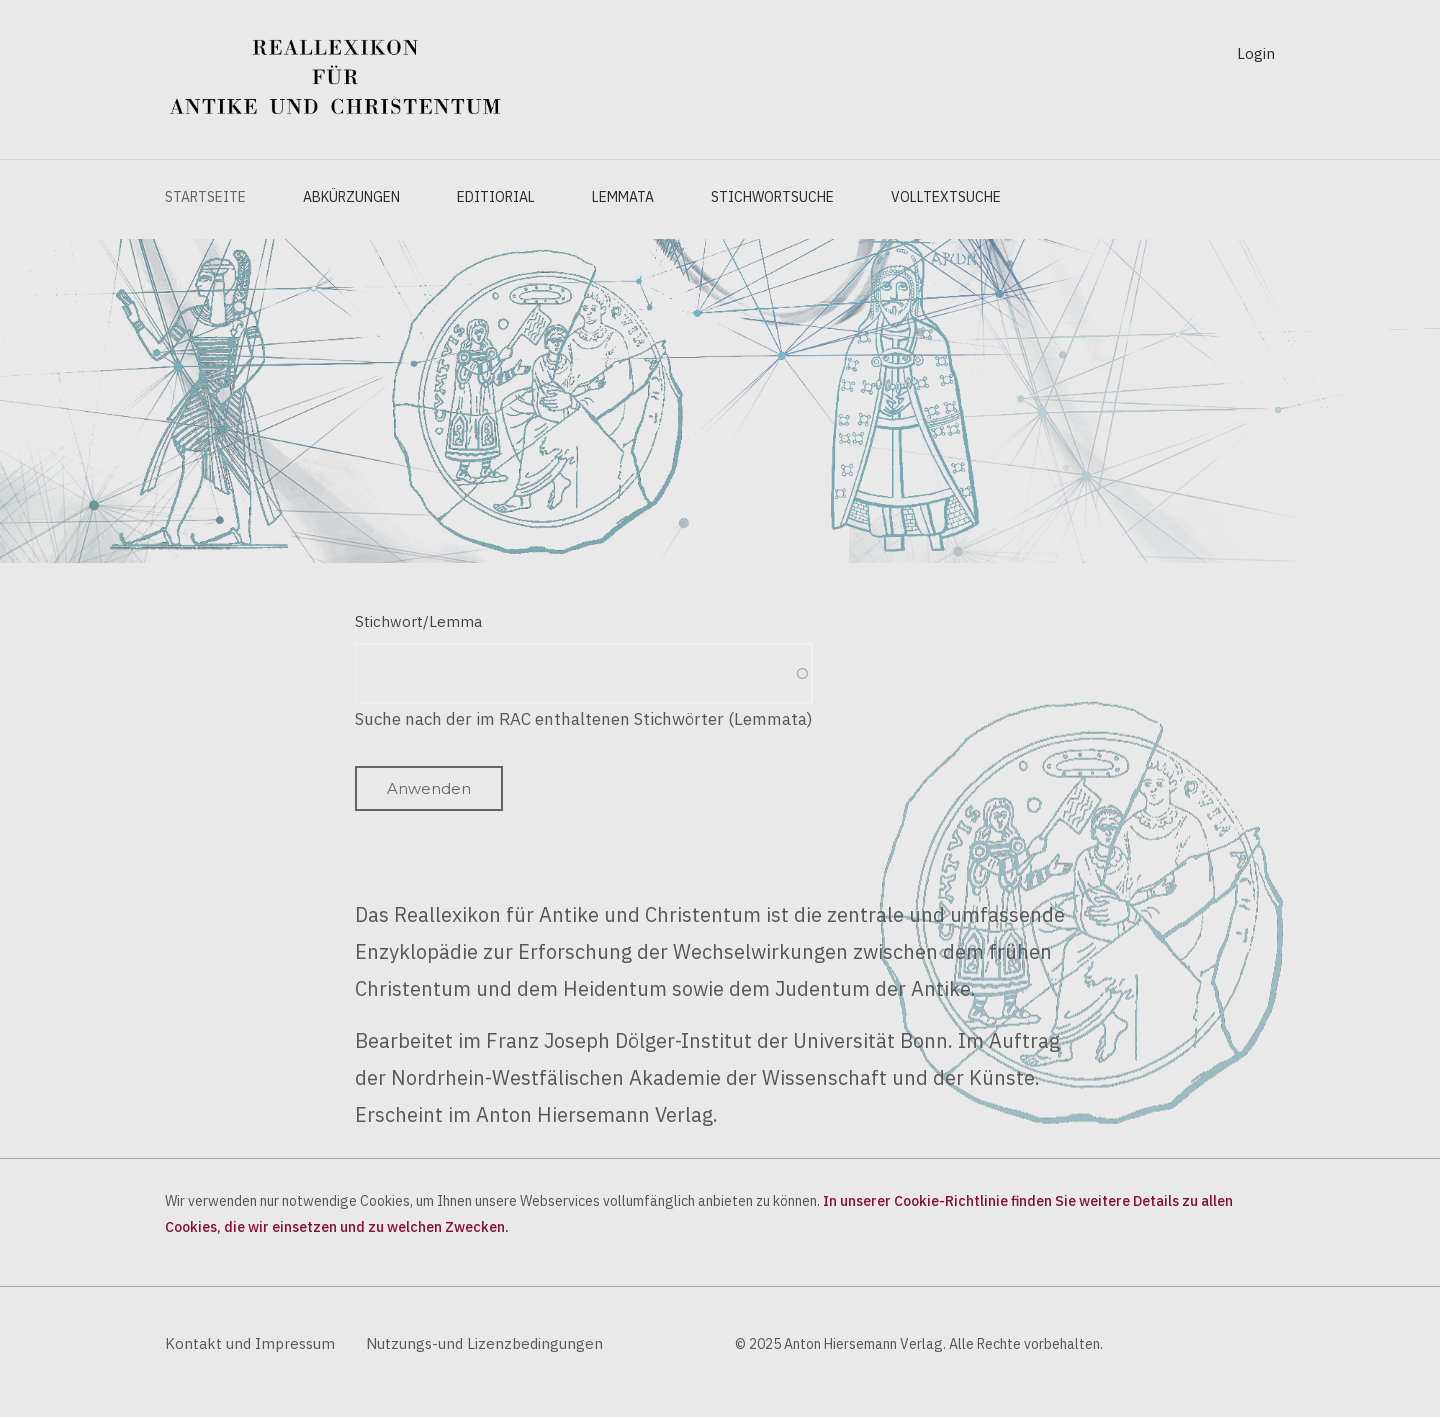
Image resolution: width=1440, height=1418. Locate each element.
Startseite (205, 197)
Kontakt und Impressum (250, 1343)
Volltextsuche (946, 197)
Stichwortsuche (772, 197)
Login (1256, 53)
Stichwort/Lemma (418, 621)
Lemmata (623, 197)
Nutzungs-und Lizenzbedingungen (484, 1343)
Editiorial (496, 197)
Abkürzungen (351, 197)
